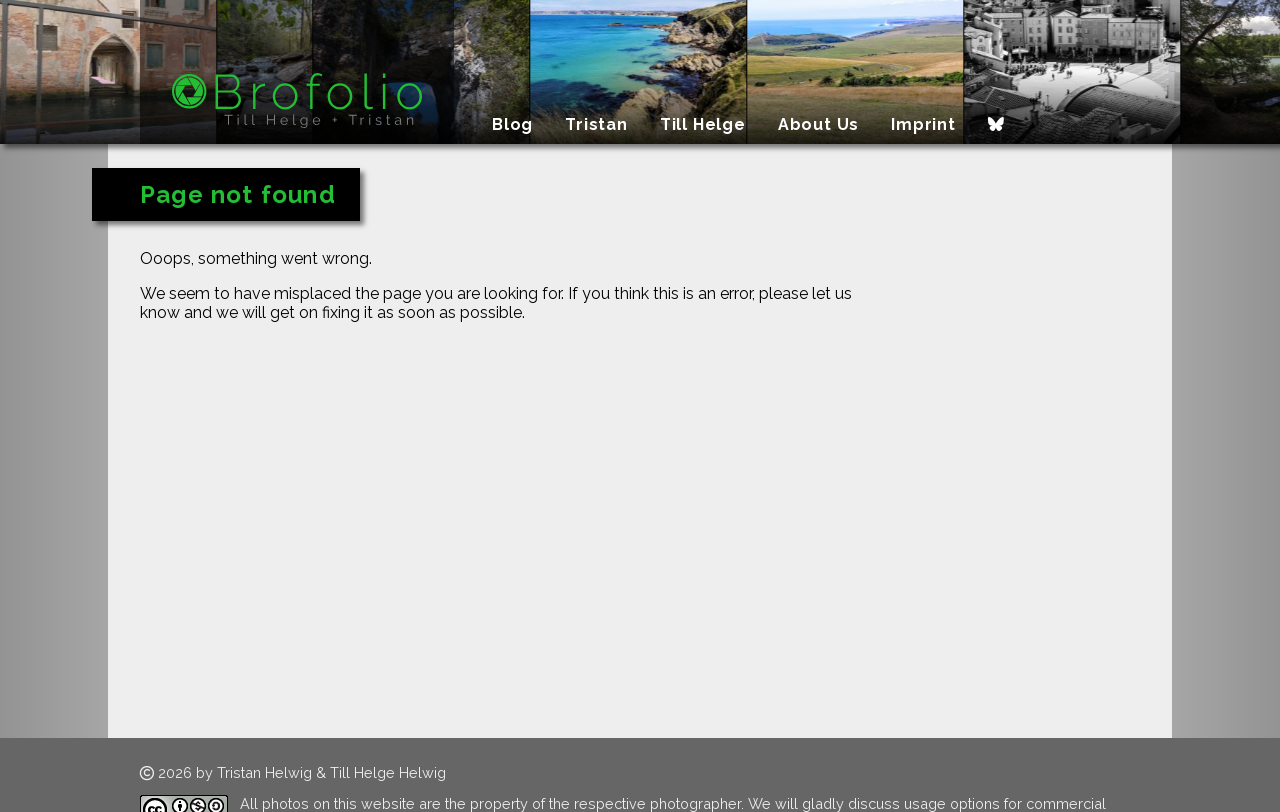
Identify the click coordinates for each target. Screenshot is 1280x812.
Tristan (596, 124)
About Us (818, 124)
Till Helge (703, 124)
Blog (512, 124)
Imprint (923, 124)
